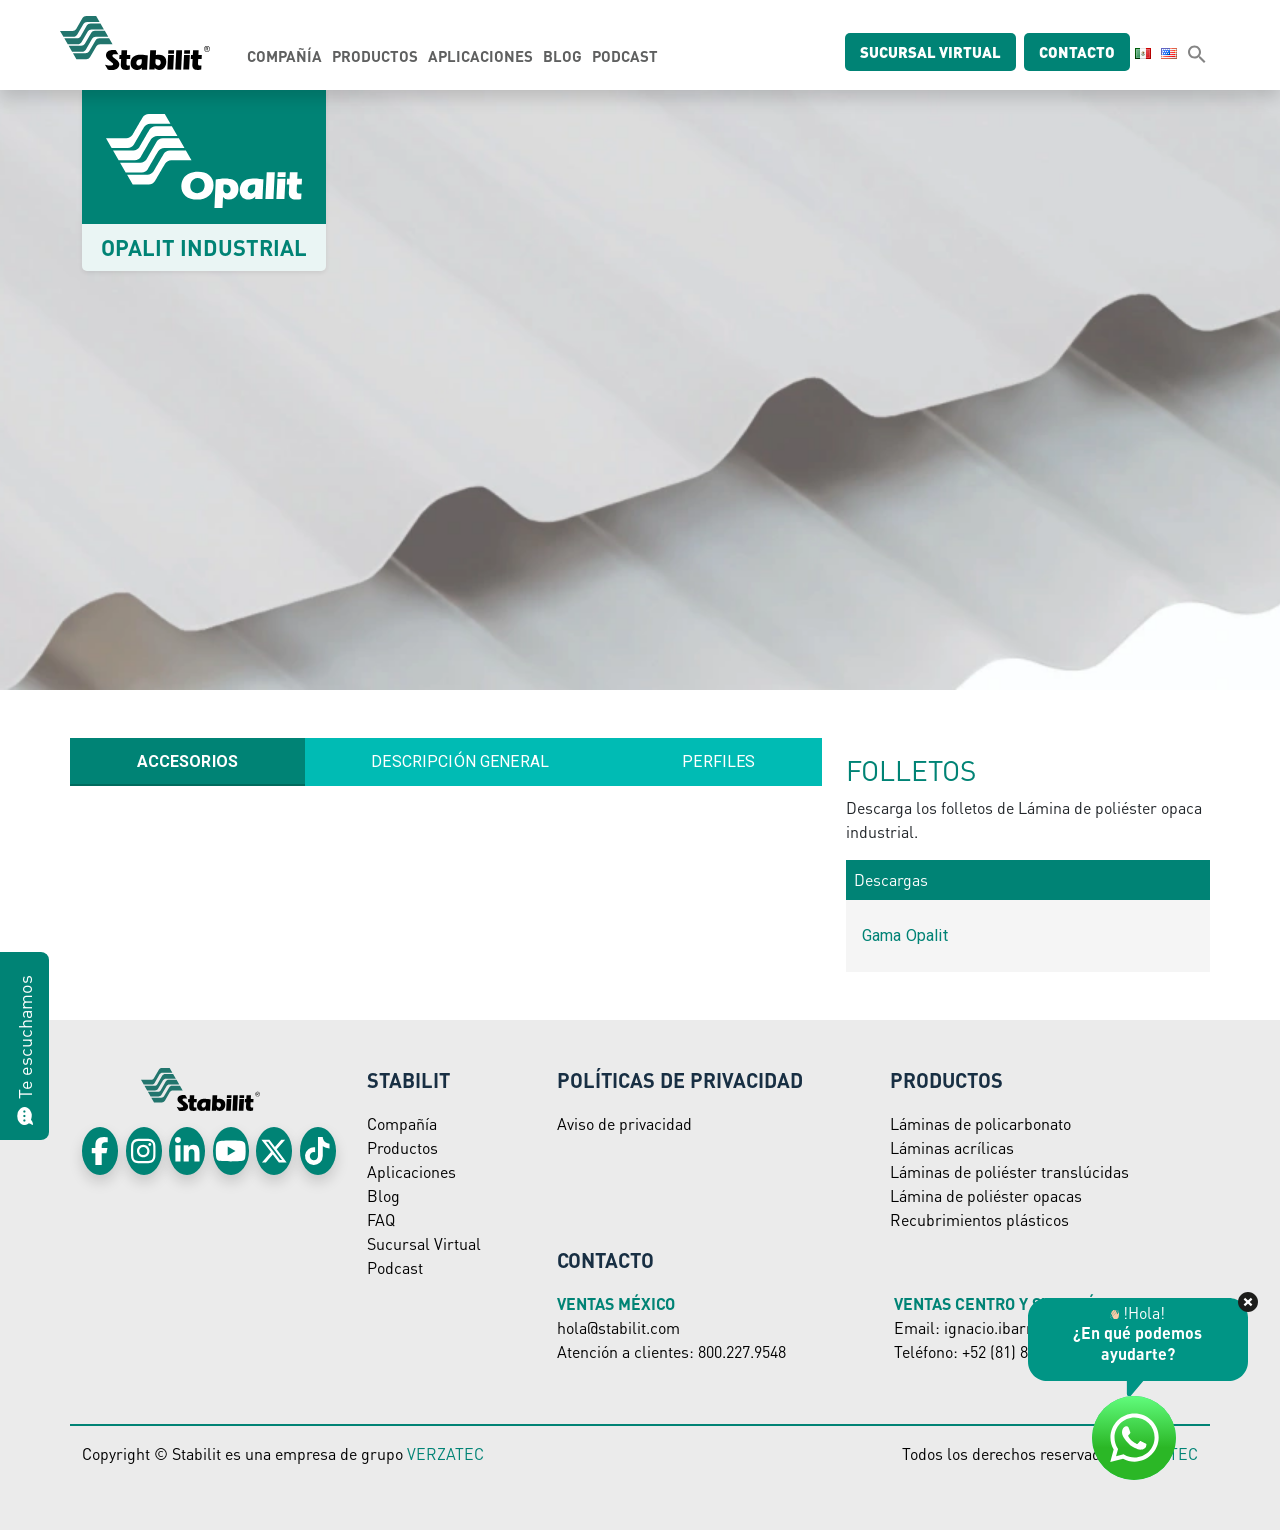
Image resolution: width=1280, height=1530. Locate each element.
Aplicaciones (480, 56)
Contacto (1085, 52)
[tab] (187, 762)
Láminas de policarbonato (980, 1123)
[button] (1197, 53)
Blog (562, 56)
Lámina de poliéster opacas (986, 1195)
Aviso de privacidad (624, 1123)
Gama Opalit (905, 935)
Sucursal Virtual (424, 1243)
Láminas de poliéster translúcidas (1009, 1171)
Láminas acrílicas (952, 1147)
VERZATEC (445, 1453)
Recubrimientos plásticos (979, 1219)
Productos (375, 56)
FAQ (381, 1219)
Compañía (284, 56)
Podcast (625, 56)
